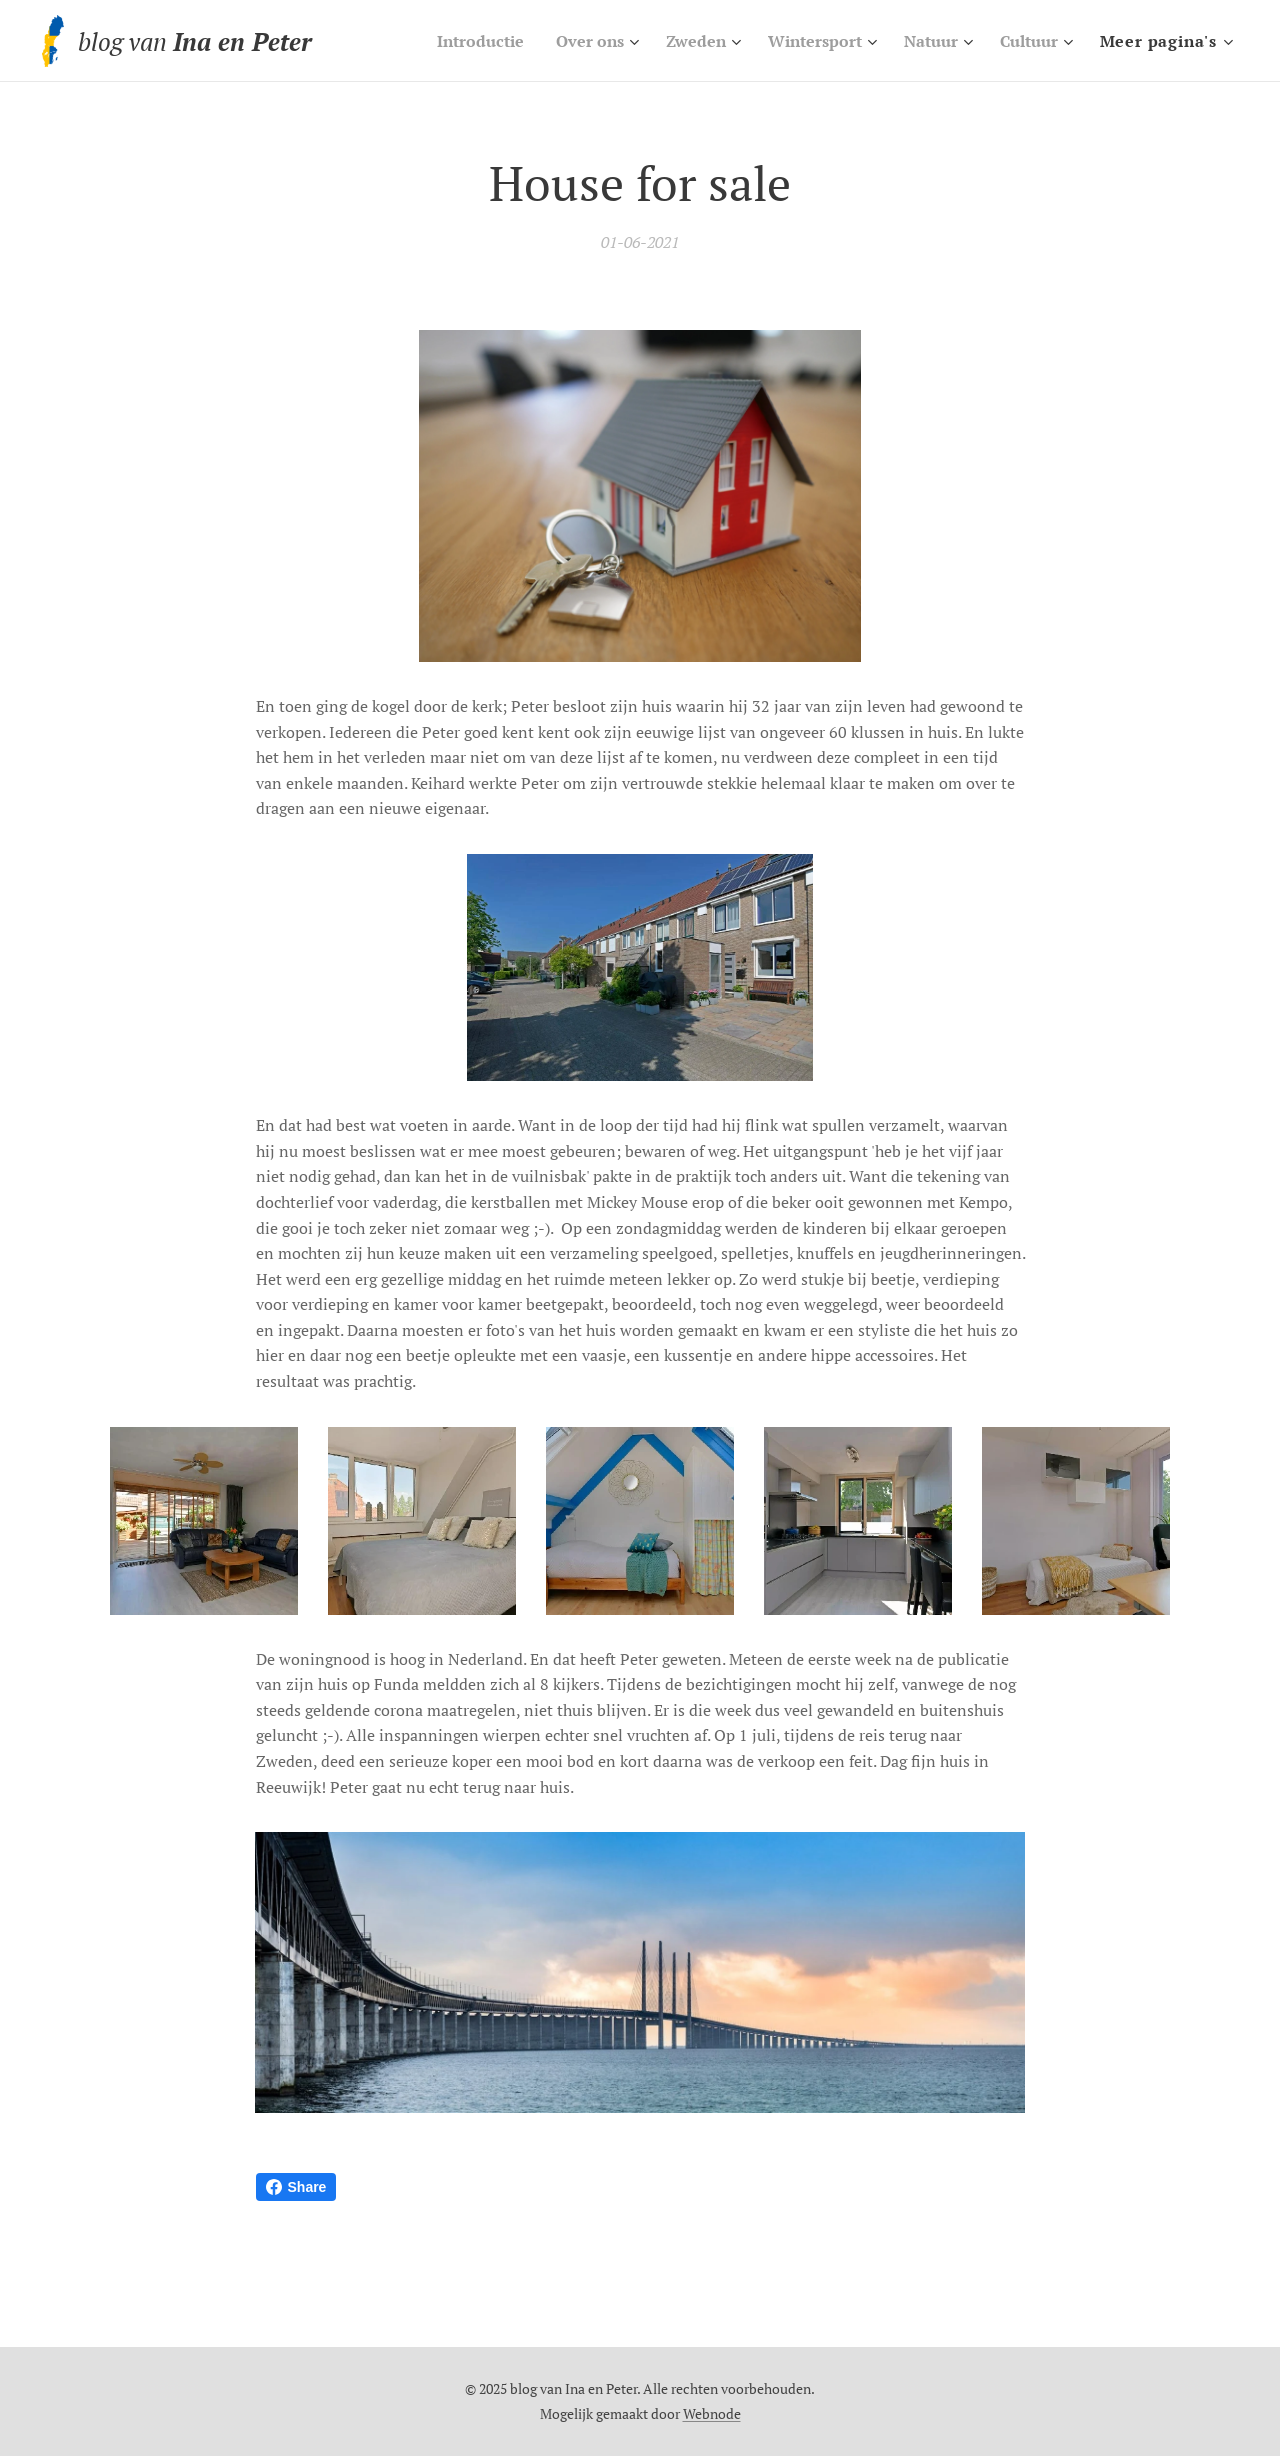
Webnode (712, 2413)
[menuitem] (450, 41)
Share (296, 2187)
